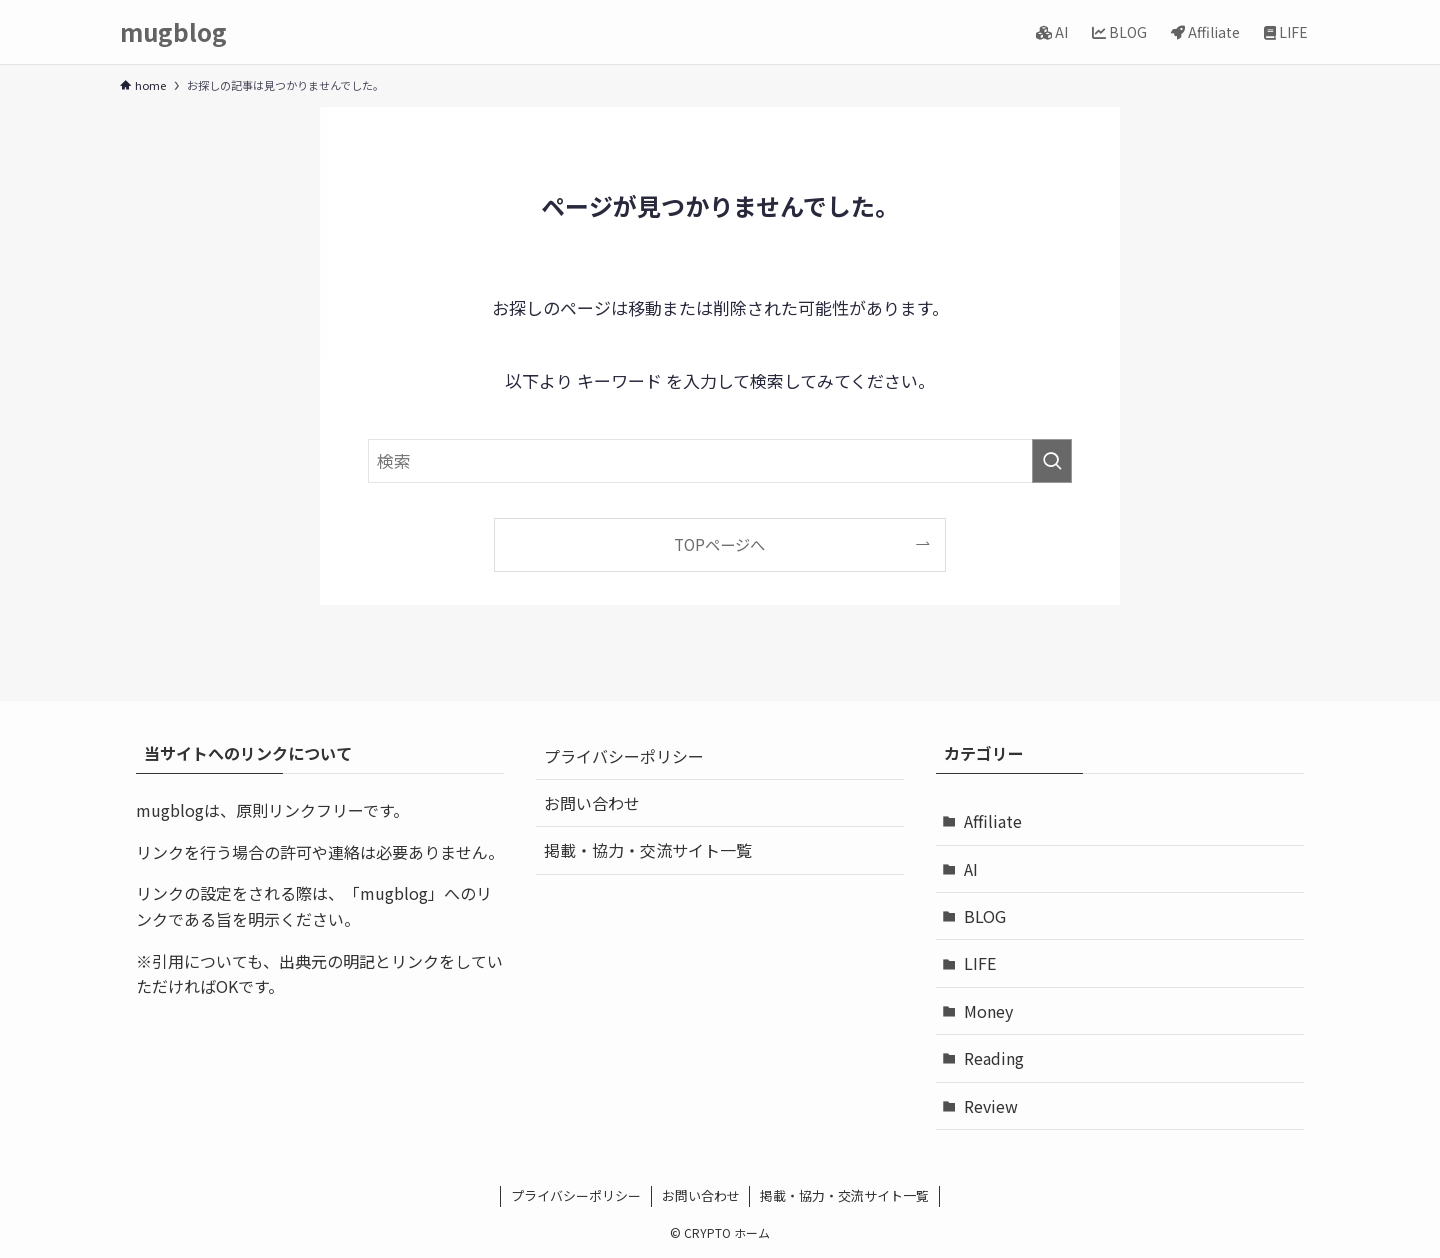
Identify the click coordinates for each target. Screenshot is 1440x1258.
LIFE (980, 963)
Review (991, 1106)
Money (988, 1011)
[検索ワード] (720, 461)
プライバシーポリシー (624, 756)
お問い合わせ (592, 803)
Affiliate (993, 821)
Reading (994, 1058)
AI (971, 869)
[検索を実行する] (1052, 461)
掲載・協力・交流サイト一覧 (648, 850)
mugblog (173, 32)
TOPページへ (719, 544)
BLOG (985, 916)
